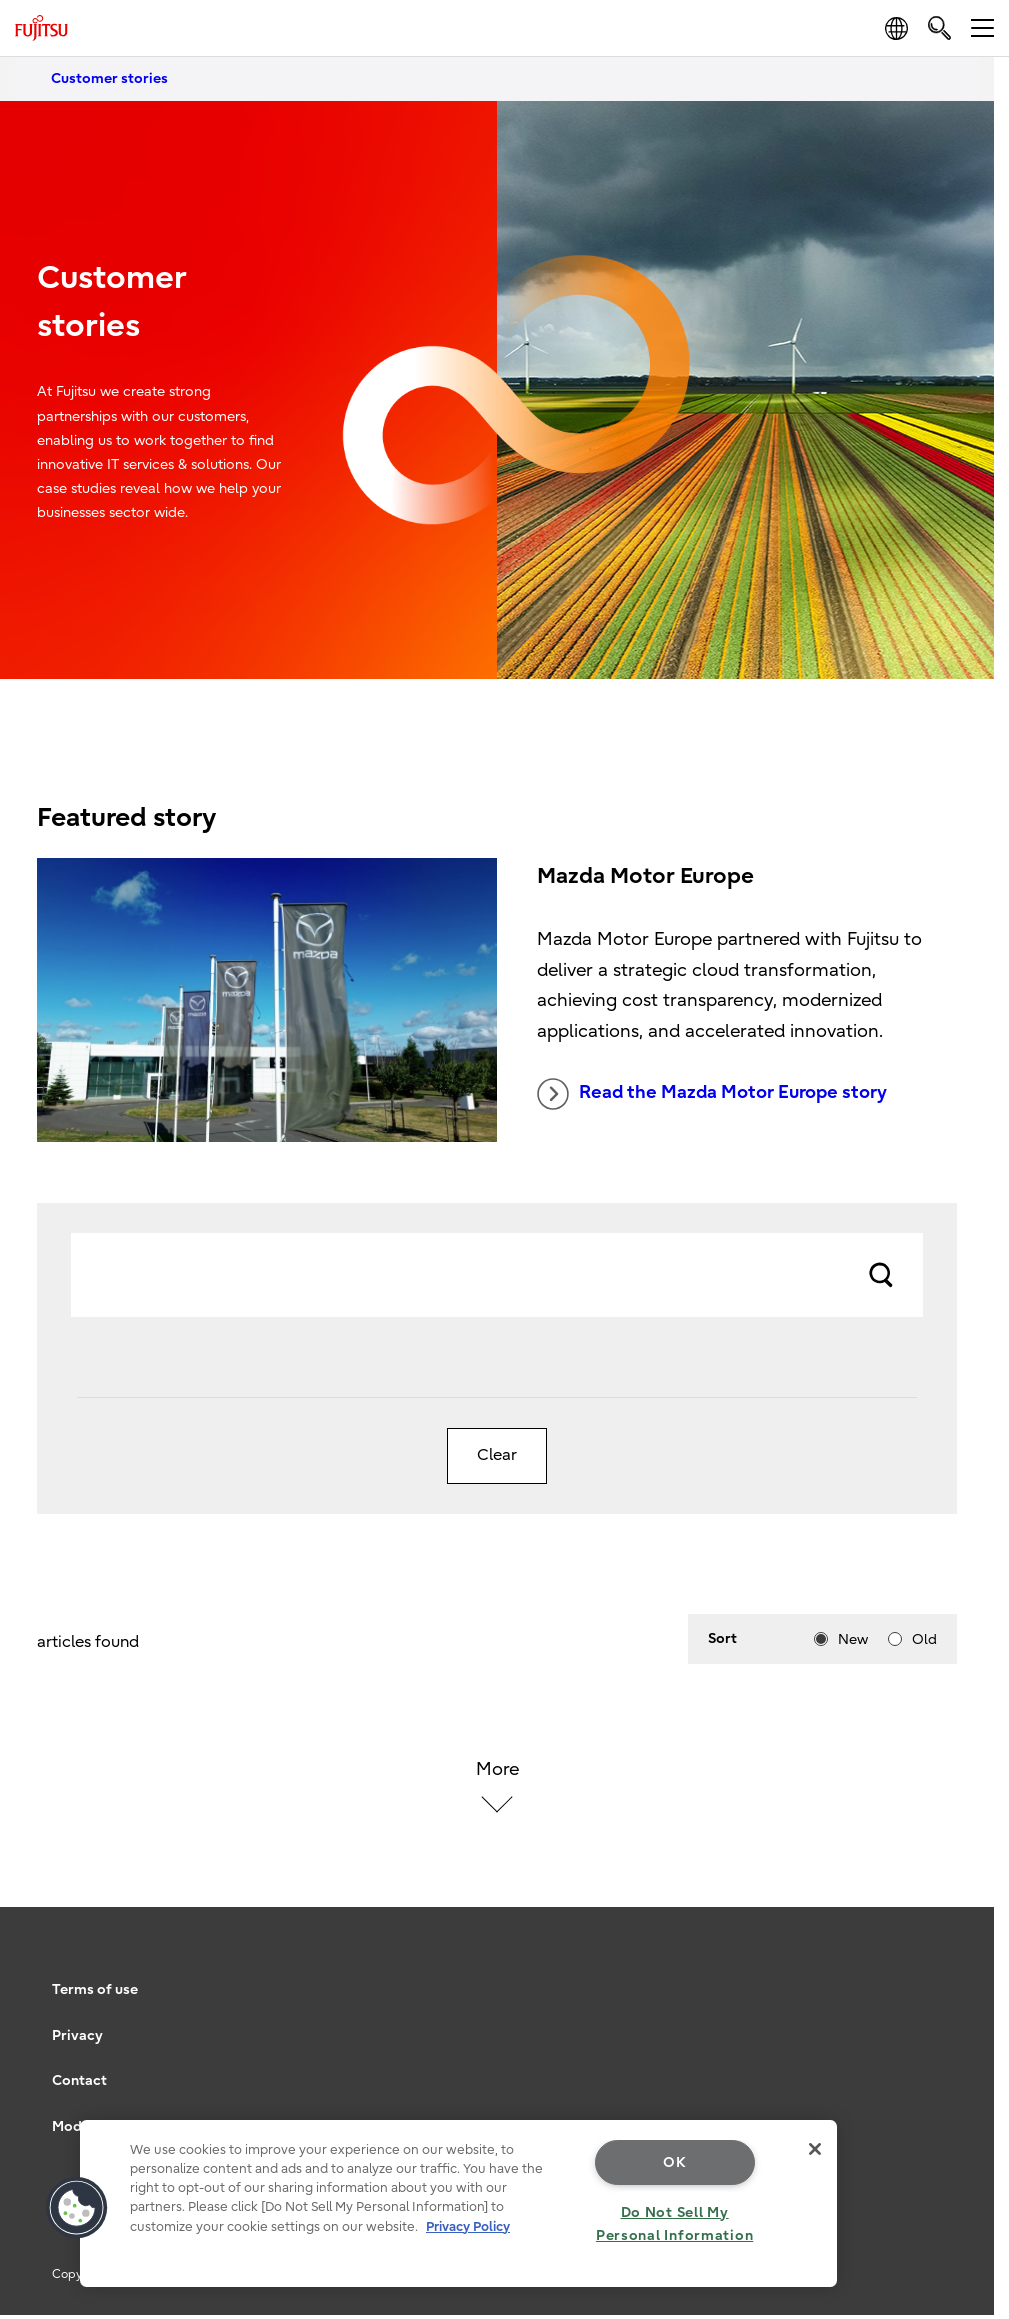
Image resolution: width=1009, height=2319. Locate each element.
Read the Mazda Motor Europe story (712, 1094)
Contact (79, 2080)
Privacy (77, 2035)
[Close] (815, 2149)
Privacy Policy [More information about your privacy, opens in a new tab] (468, 2226)
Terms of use (95, 1989)
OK (674, 2162)
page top (964, 1959)
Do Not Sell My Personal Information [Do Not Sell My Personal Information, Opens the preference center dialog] (674, 2224)
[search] (939, 27)
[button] (77, 2208)
